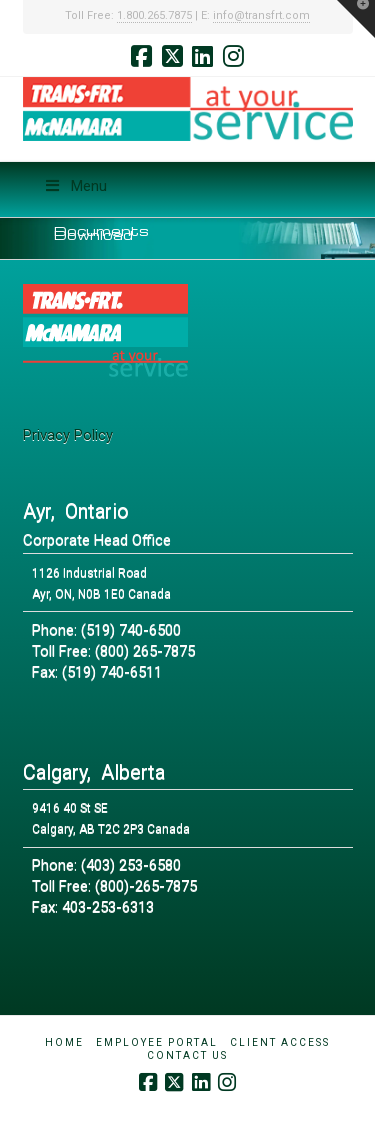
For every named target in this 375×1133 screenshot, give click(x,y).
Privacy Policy (68, 435)
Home (64, 1042)
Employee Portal (157, 1042)
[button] (356, 19)
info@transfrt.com (261, 15)
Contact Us (187, 1055)
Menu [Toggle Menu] (75, 186)
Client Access (280, 1042)
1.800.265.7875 (154, 15)
